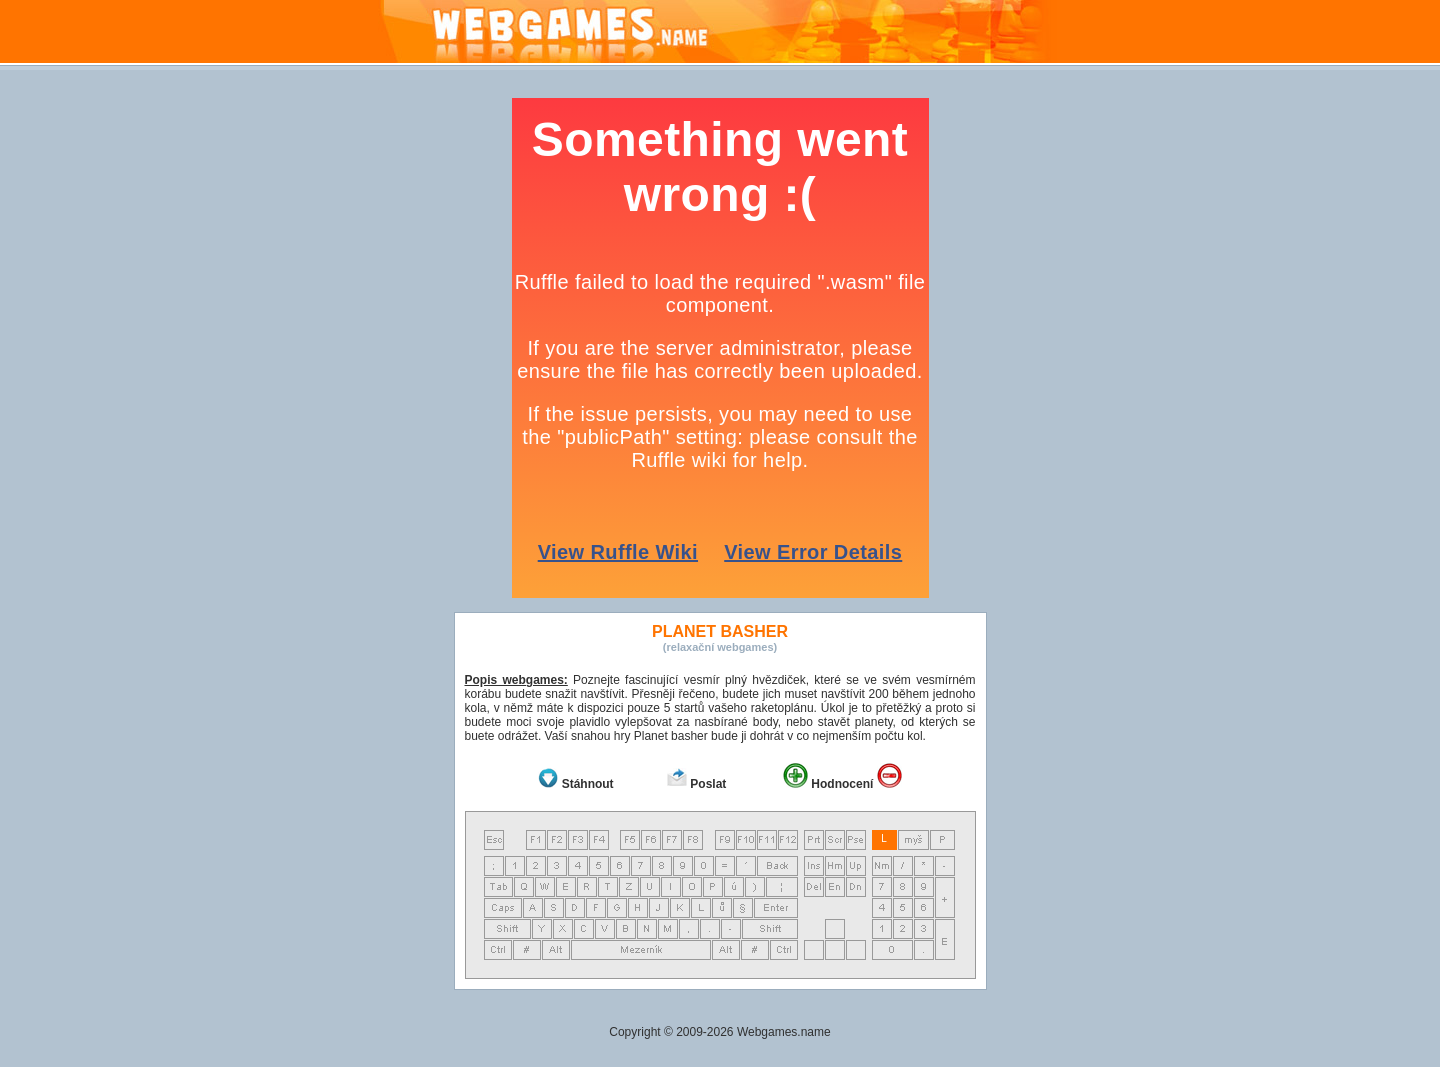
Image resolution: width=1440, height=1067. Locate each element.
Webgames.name (784, 1032)
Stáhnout (588, 784)
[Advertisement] (220, 398)
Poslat (708, 784)
